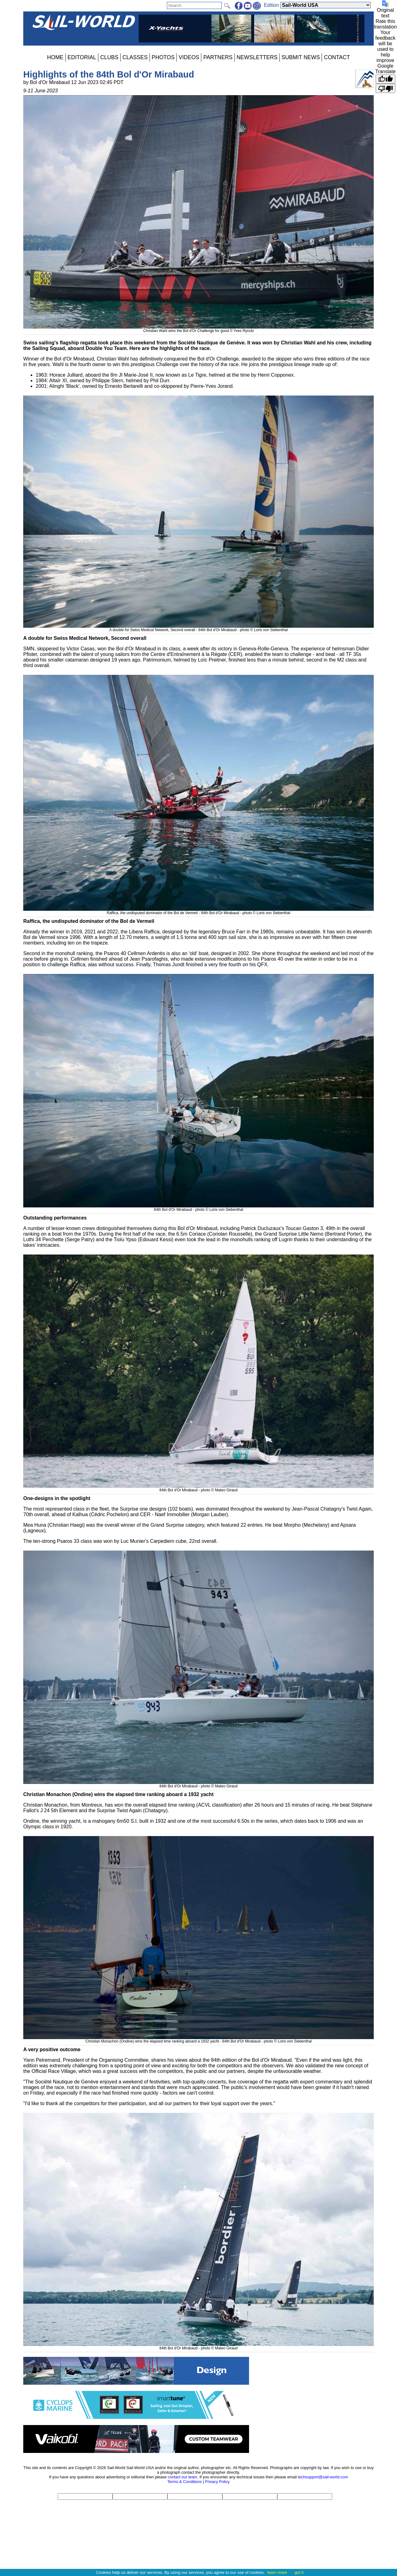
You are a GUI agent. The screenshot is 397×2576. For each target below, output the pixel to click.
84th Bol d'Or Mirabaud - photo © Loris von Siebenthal (198, 1207)
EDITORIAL (82, 57)
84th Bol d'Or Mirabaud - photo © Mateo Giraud (198, 1488)
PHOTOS (163, 57)
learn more (277, 2572)
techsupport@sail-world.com (323, 2477)
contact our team (182, 2477)
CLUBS (109, 57)
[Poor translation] (385, 88)
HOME (55, 57)
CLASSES (135, 57)
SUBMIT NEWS (301, 57)
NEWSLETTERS (257, 57)
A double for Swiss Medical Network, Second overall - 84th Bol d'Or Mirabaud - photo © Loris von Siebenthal (198, 627)
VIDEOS (189, 57)
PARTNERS (217, 57)
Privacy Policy (217, 2481)
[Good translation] (385, 79)
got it (299, 2572)
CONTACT (337, 57)
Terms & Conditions (184, 2481)
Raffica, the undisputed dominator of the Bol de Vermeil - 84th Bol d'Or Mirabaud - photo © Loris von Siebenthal (198, 910)
